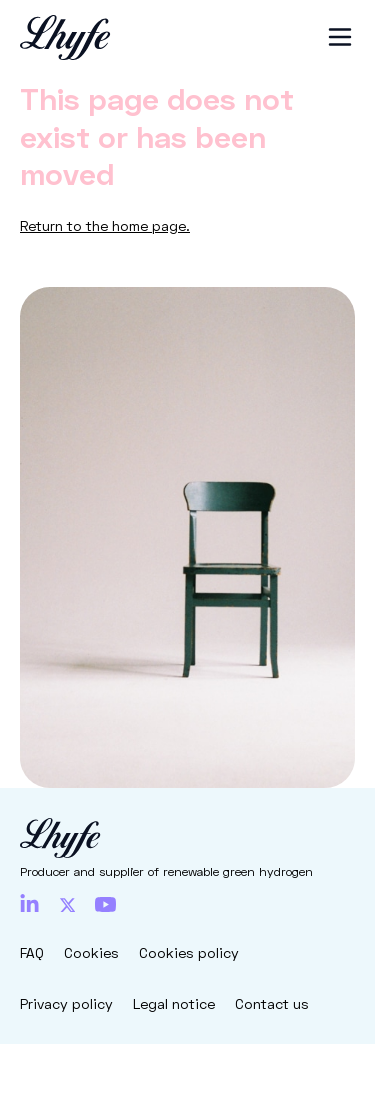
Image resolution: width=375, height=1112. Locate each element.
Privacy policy (66, 1003)
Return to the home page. (105, 225)
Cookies (91, 952)
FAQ (32, 952)
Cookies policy (189, 952)
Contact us (272, 1003)
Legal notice (174, 1003)
